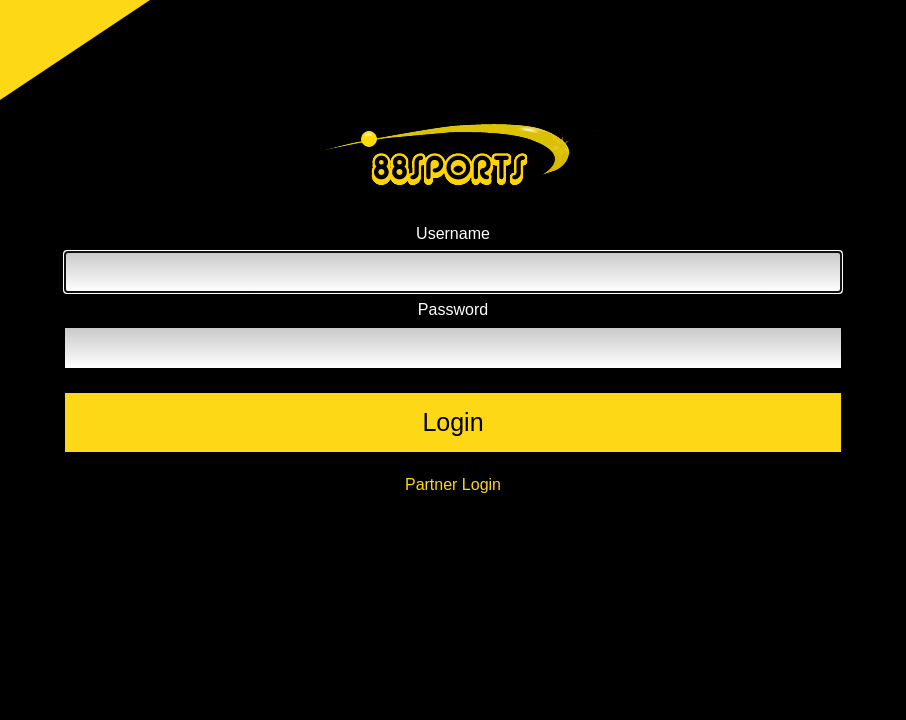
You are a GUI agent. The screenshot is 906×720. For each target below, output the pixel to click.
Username (453, 233)
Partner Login (453, 484)
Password (453, 309)
